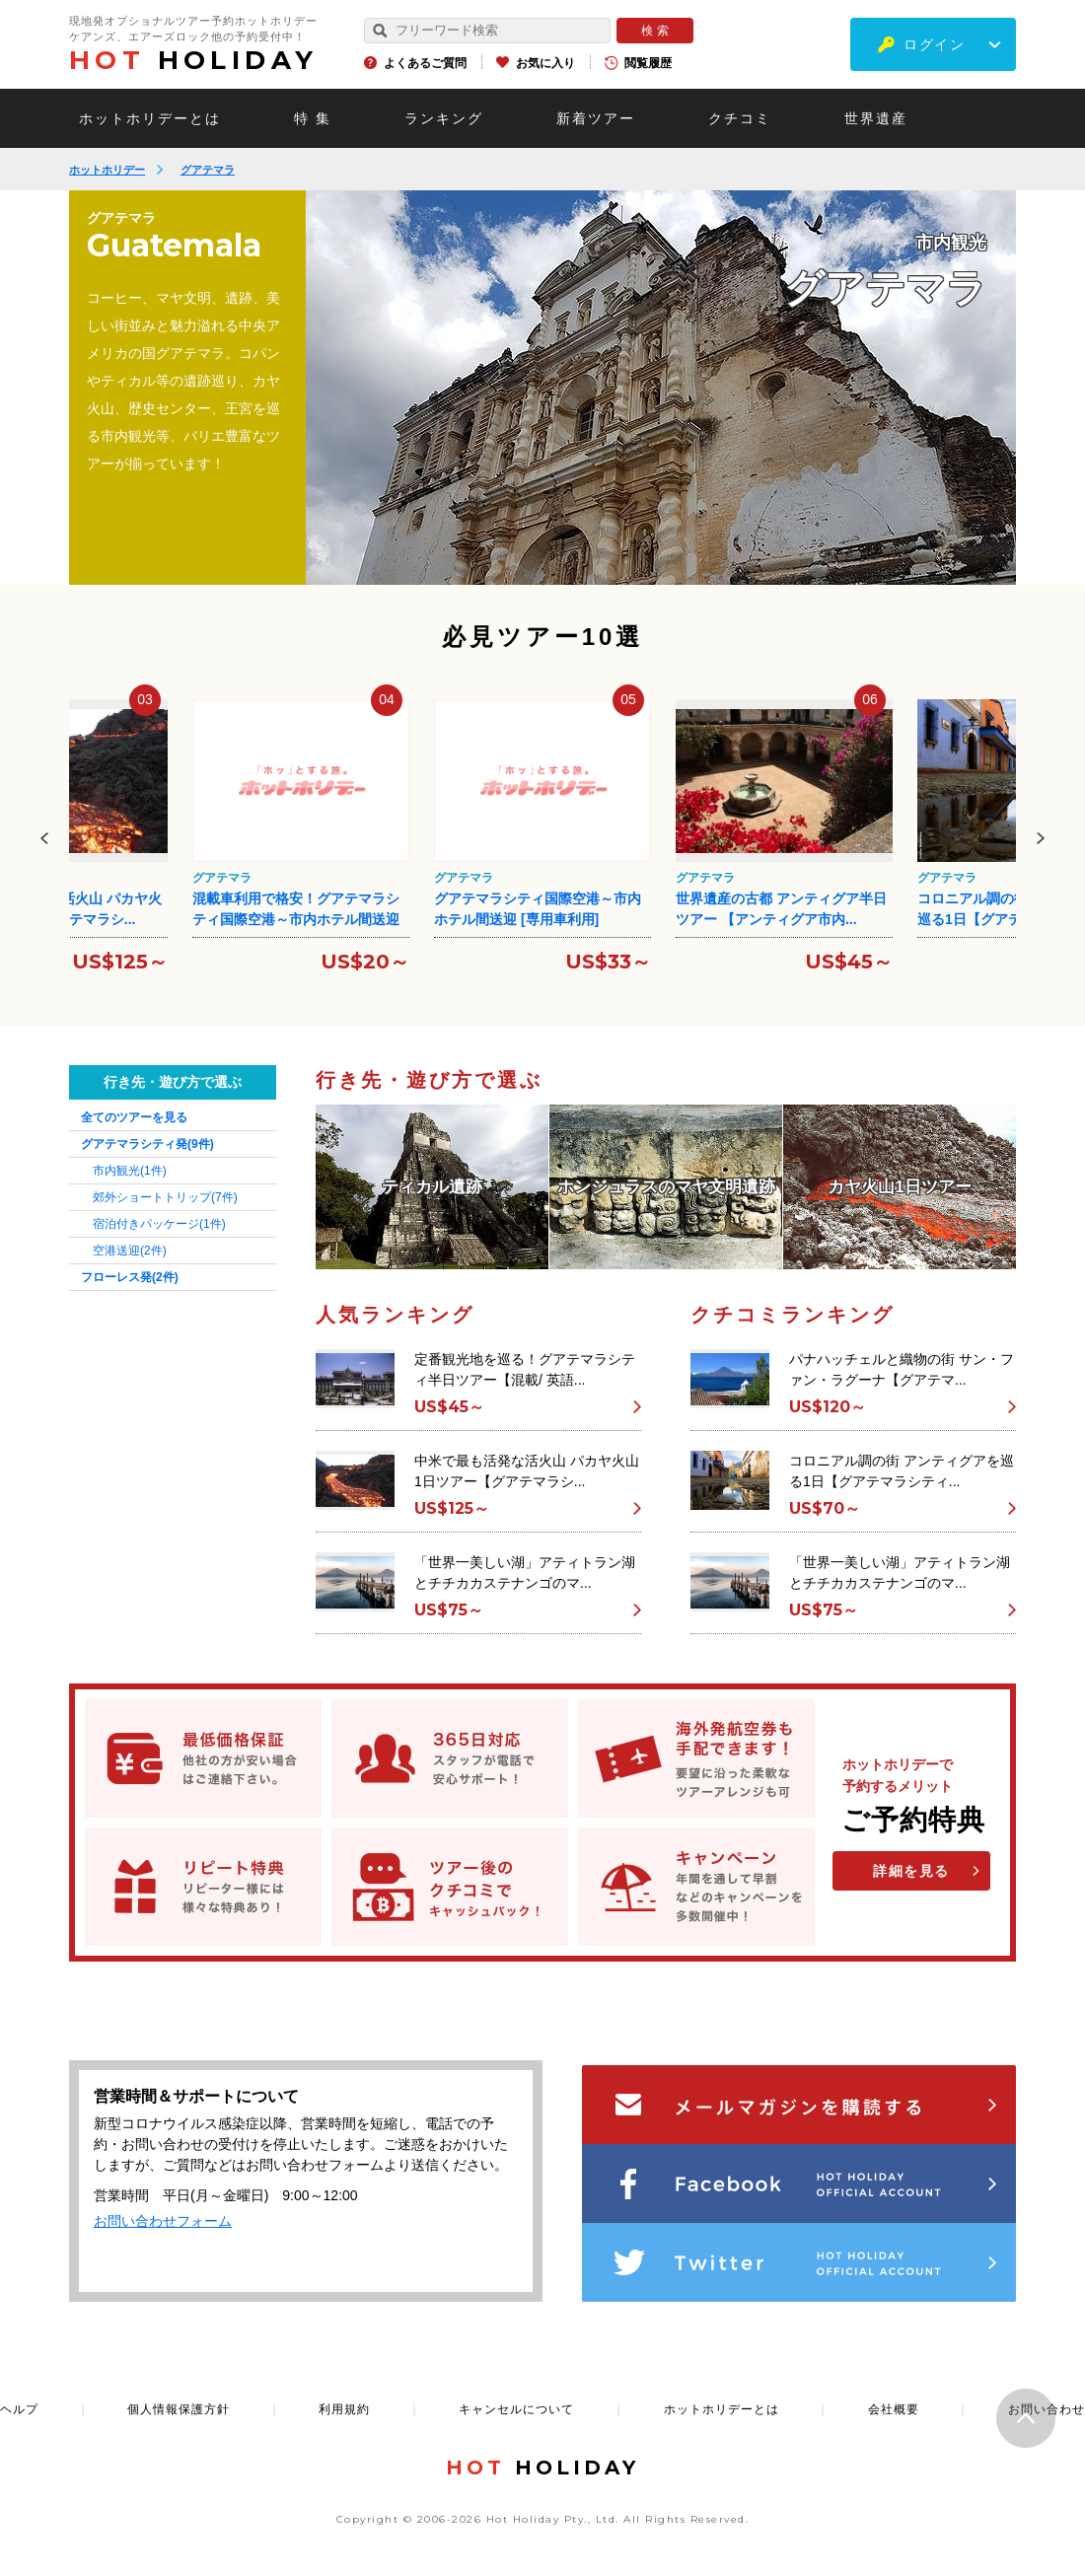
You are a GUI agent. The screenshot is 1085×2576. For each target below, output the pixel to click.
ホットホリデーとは (150, 118)
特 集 (312, 118)
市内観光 (130, 1171)
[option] (661, 387)
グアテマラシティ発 (147, 1144)
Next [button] (1041, 838)
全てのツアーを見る (134, 1117)
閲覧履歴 (648, 63)
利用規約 (344, 2409)
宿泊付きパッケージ (159, 1224)
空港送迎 (130, 1250)
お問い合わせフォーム (163, 2221)
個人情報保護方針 (178, 2409)
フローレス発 (130, 1277)
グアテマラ (208, 170)
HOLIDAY (193, 60)
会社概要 (893, 2409)
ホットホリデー (107, 170)
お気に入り (545, 63)
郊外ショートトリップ (165, 1197)
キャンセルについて (516, 2409)
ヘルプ (19, 2409)
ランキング (443, 118)
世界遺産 (875, 118)
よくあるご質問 (425, 63)
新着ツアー (595, 118)
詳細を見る (911, 1871)
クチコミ (739, 118)
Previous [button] (44, 838)
